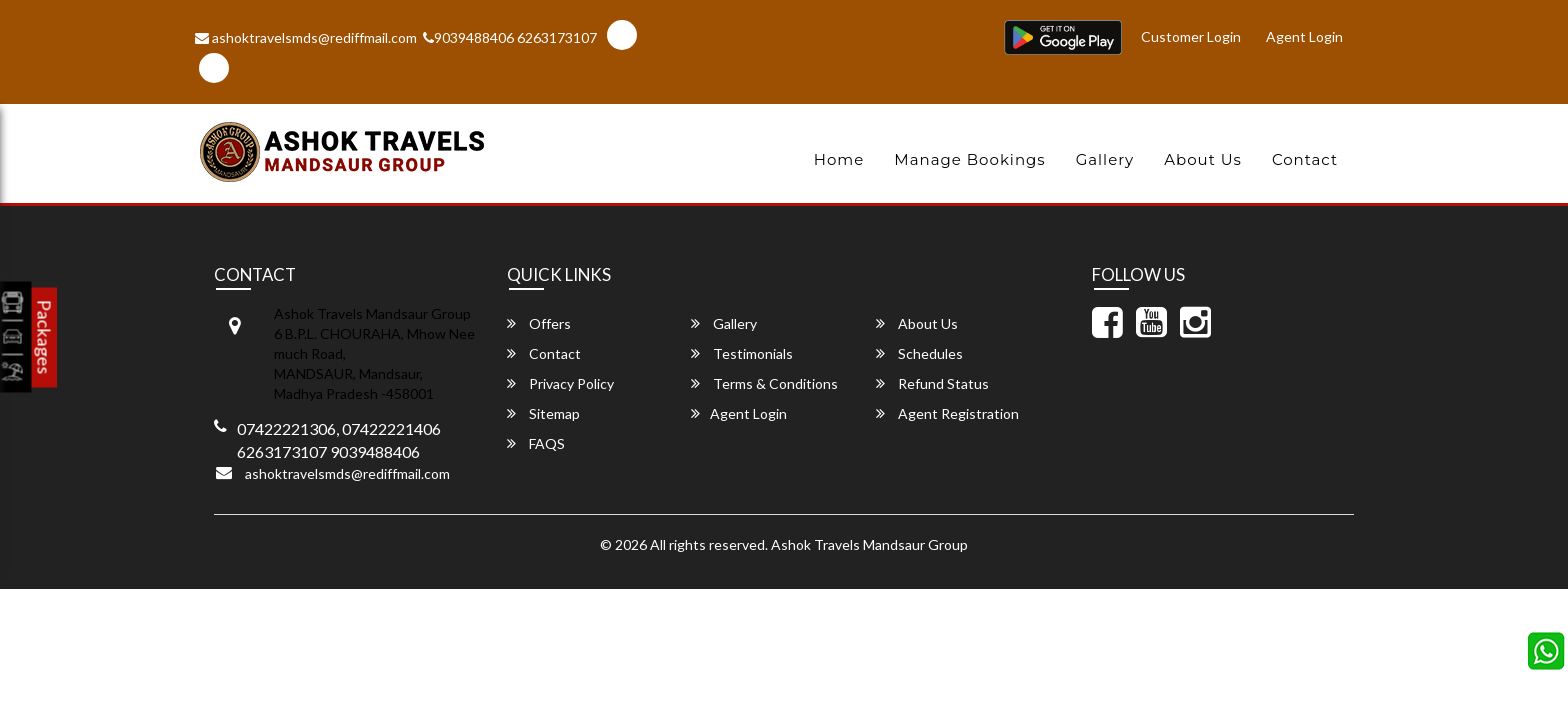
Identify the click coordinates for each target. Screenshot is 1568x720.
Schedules (919, 353)
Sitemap (543, 413)
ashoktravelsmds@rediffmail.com (306, 37)
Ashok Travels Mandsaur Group (869, 544)
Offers (539, 323)
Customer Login (1195, 34)
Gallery (1105, 159)
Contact (1305, 159)
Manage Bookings (969, 159)
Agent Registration (947, 413)
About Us (1203, 159)
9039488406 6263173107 (510, 37)
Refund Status (932, 383)
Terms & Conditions (764, 383)
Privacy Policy (560, 383)
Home (839, 159)
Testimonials (742, 353)
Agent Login (1305, 34)
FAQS (536, 443)
